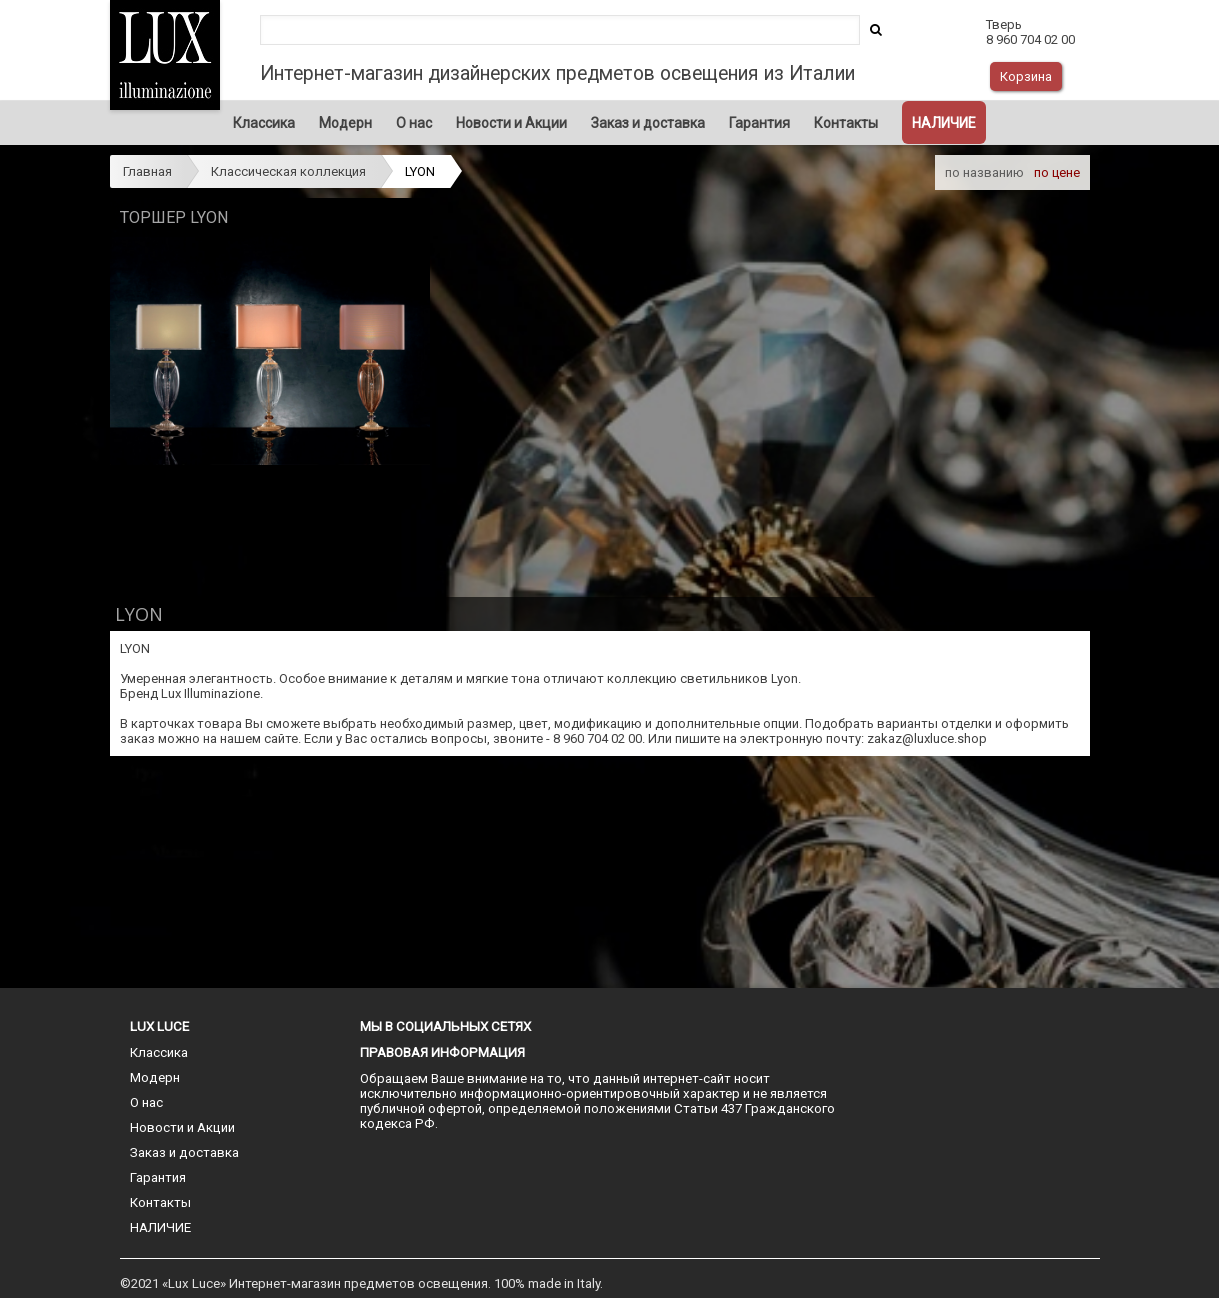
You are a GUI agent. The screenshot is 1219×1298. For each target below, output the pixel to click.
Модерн (345, 123)
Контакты (846, 123)
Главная (147, 171)
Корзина (1026, 76)
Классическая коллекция (288, 171)
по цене (1057, 172)
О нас (414, 123)
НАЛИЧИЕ (944, 123)
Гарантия (759, 123)
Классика (264, 123)
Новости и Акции (511, 123)
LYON (420, 171)
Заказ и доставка (648, 123)
